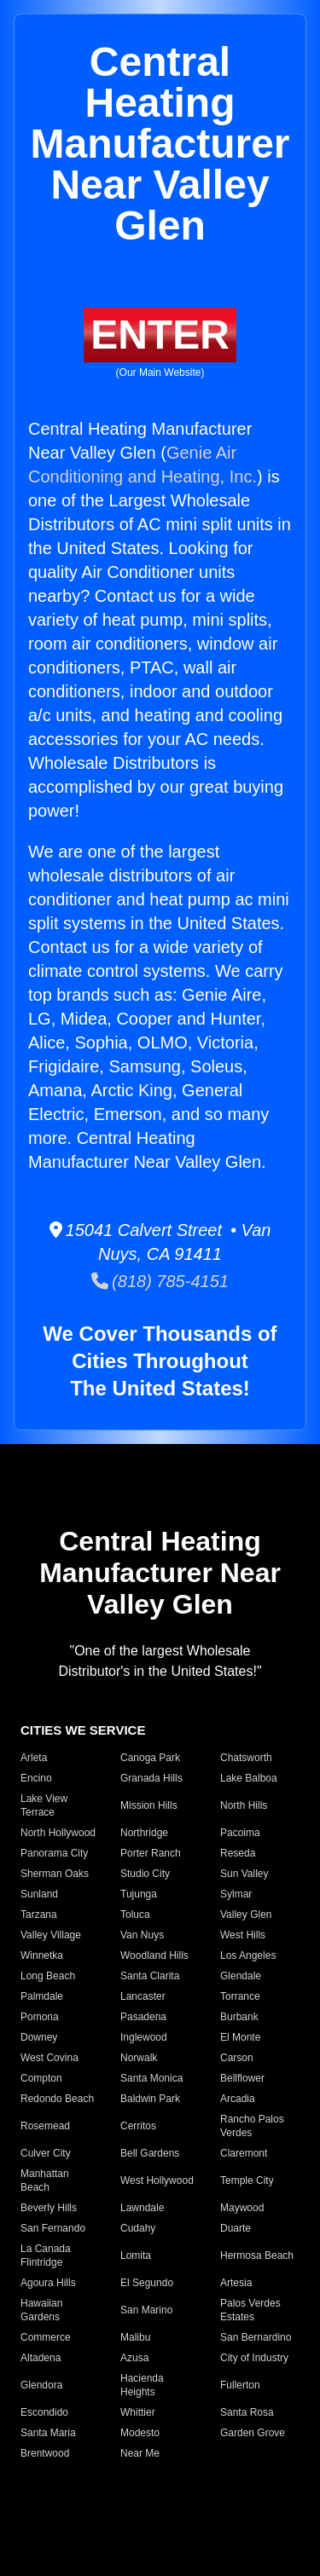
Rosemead (45, 2126)
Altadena (40, 2358)
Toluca (135, 1914)
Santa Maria (48, 2433)
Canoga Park (150, 1758)
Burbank (239, 2017)
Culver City (45, 2153)
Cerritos (138, 2126)
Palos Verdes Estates (250, 2310)
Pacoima (240, 1833)
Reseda (237, 1853)
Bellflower (242, 2078)
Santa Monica (151, 2078)
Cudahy (137, 2228)
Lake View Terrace (43, 1805)
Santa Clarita (149, 1976)
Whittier (137, 2412)
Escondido (44, 2412)
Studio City (145, 1874)
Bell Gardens (149, 2153)
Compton (41, 2078)
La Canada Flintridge (45, 2255)
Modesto (140, 2433)
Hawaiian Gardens (41, 2310)
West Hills (242, 1935)
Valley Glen (245, 1914)
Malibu (135, 2337)
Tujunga (138, 1894)
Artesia (236, 2283)
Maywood (242, 2208)
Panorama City (54, 1853)
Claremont (243, 2153)
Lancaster (143, 1996)
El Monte (240, 2037)
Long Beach (47, 1976)
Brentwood (44, 2453)
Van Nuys (142, 1935)
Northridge (144, 1833)
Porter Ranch (150, 1853)
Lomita (135, 2255)
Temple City (247, 2180)
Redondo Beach (57, 2099)
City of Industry (254, 2358)
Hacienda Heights (142, 2385)
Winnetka (41, 1955)
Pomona (39, 2017)
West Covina (49, 2058)
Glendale (240, 1976)
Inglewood (143, 2037)
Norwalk (138, 2058)
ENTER (160, 334)
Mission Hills (148, 1805)
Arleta (33, 1758)
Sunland (39, 1894)
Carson (236, 2058)
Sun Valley (244, 1874)
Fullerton (240, 2385)
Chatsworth (246, 1758)
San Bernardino (255, 2337)
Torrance (240, 1996)
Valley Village (50, 1935)
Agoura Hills (48, 2283)
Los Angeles (248, 1955)
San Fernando (52, 2228)
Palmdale (41, 1996)
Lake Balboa (248, 1778)
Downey (38, 2037)
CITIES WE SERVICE (82, 1730)
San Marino (146, 2310)
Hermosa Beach (257, 2255)
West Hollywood (157, 2180)
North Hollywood (58, 1833)
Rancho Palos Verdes (252, 2126)
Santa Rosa (247, 2412)
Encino (36, 1778)
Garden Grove (252, 2433)
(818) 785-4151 (160, 1281)
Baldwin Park (150, 2099)
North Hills (243, 1805)
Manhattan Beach (44, 2180)
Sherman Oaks (54, 1874)
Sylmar (236, 1894)
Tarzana (38, 1914)
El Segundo (146, 2283)
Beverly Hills (48, 2208)
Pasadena (143, 2017)
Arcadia (237, 2099)
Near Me (140, 2453)
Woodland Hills (154, 1955)
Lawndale (142, 2208)
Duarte (235, 2228)
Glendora (41, 2385)
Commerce (45, 2337)
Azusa (134, 2358)
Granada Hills (151, 1778)
